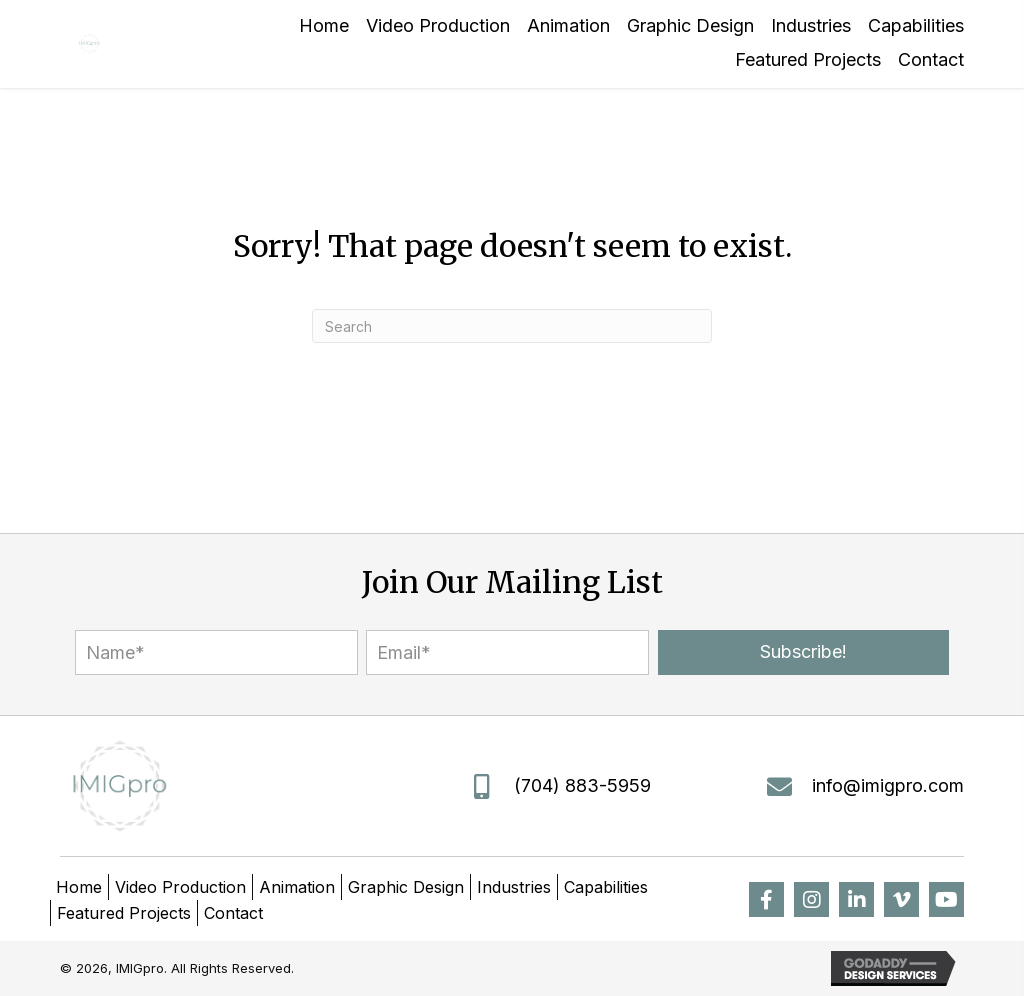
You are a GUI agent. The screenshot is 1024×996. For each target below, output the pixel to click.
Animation (297, 887)
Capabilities (606, 887)
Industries (514, 887)
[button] (803, 652)
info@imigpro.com (888, 785)
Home (79, 887)
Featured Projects (124, 913)
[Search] (512, 326)
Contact (233, 913)
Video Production (180, 887)
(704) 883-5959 (582, 785)
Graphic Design (406, 887)
